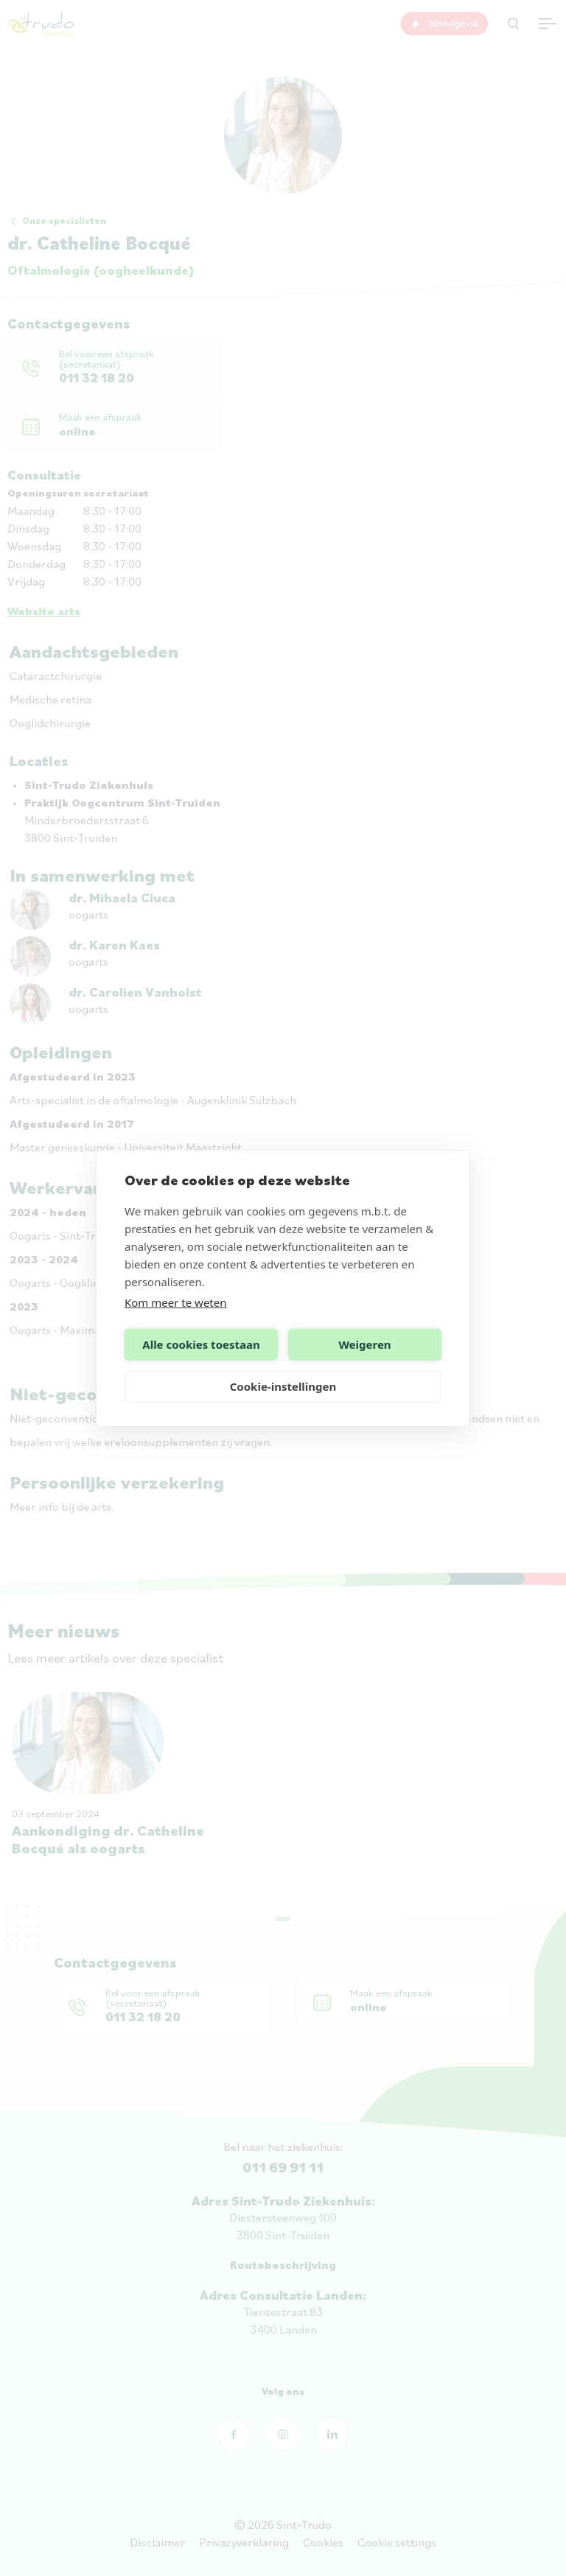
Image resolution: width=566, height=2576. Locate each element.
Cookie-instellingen (283, 1386)
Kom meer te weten (176, 1302)
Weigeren (364, 1344)
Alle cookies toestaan (200, 1344)
